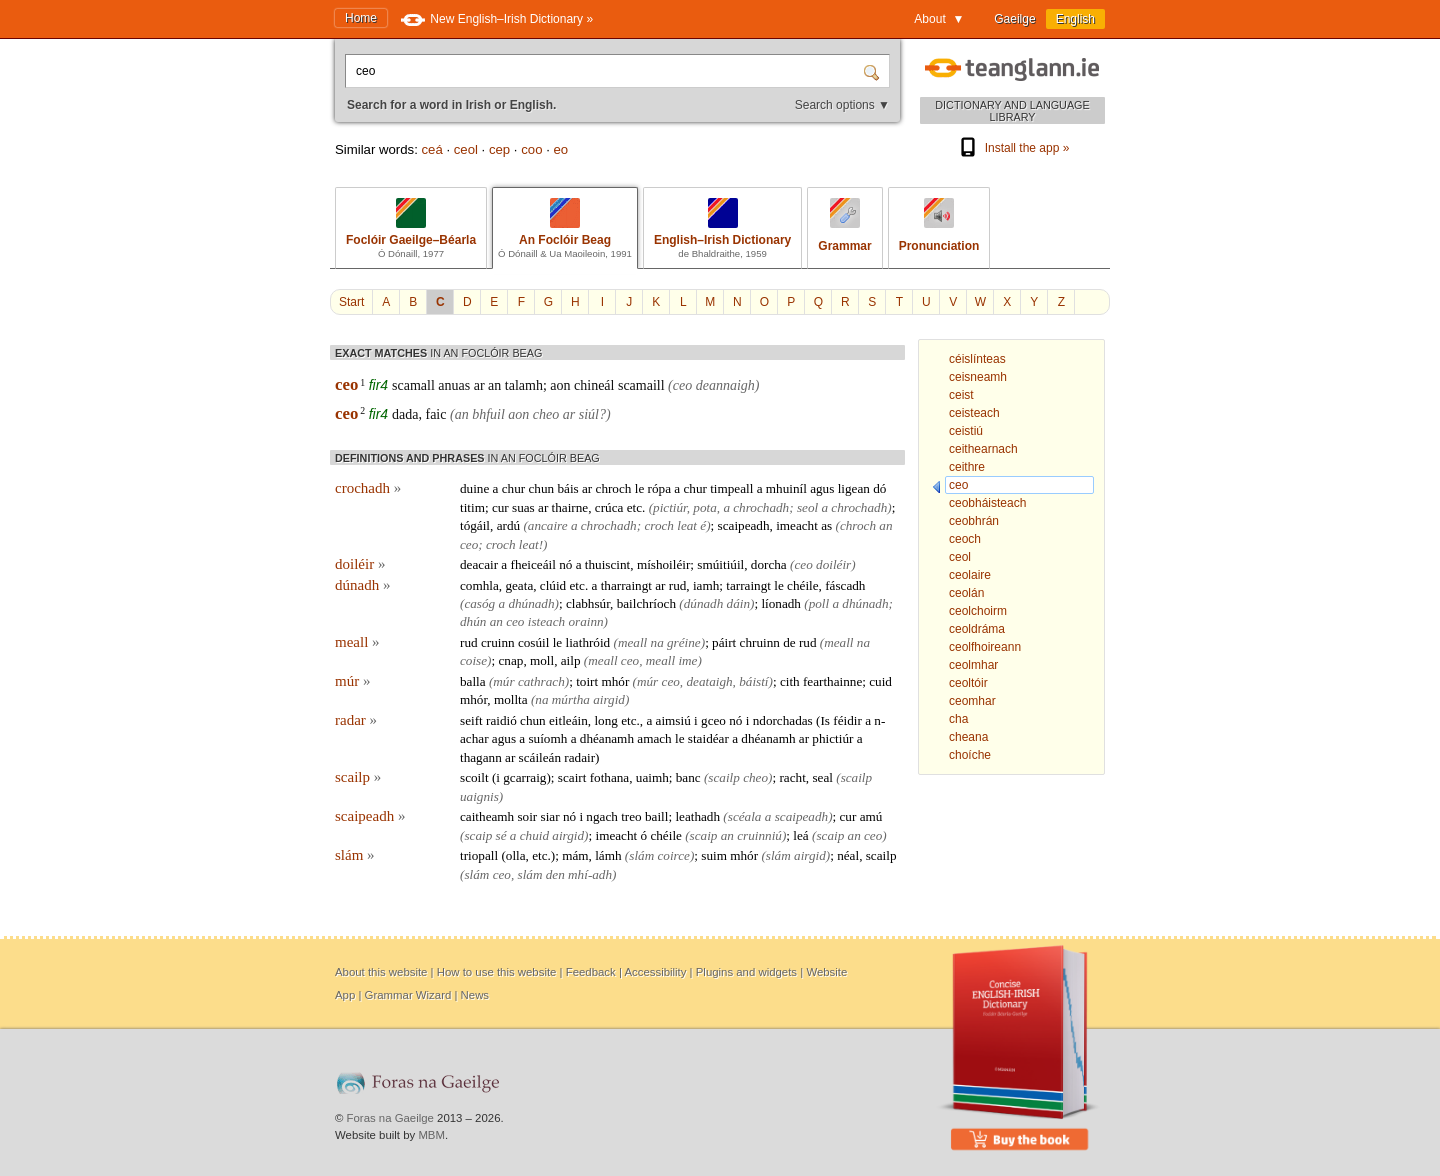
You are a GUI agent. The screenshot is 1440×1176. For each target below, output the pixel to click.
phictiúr (832, 738)
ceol (466, 149)
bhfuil (488, 414)
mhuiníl (786, 488)
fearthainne (832, 681)
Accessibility (655, 972)
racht (792, 777)
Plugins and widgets (746, 972)
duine (474, 488)
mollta (511, 699)
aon (560, 385)
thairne (570, 507)
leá (800, 835)
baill (656, 816)
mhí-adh (590, 874)
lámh (608, 855)
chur (513, 488)
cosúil (534, 642)
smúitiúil (720, 564)
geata (519, 585)
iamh (706, 585)
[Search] (874, 71)
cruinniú (759, 835)
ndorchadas (783, 720)
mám (575, 855)
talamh (524, 385)
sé (501, 835)
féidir (847, 720)
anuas (454, 385)
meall (357, 642)
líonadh (781, 603)
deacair (479, 564)
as (826, 525)
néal (848, 855)
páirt (724, 642)
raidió (501, 720)
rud (678, 585)
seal (822, 777)
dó (879, 488)
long (605, 720)
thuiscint (607, 564)
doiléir (360, 564)
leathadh (697, 816)
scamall (413, 385)
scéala (745, 816)
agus (822, 488)
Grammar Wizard (408, 995)
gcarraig (524, 777)
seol (807, 507)
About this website (381, 972)
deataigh (709, 681)
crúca (609, 507)
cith (790, 681)
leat (687, 525)
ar (479, 385)
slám (355, 855)
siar (550, 816)
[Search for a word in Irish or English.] (606, 71)
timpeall (731, 488)
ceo (346, 384)
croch (659, 525)
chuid (534, 835)
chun (542, 488)
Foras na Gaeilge (390, 1118)
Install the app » (1013, 148)
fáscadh (845, 585)
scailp (358, 777)
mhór (615, 681)
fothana (610, 777)
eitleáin (568, 720)
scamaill (641, 385)
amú (871, 816)
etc (634, 507)
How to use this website (497, 972)
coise (473, 660)
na (657, 642)
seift (471, 720)
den (555, 874)
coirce (673, 855)
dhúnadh (531, 603)
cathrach (541, 681)
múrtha (571, 699)
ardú (508, 525)
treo (631, 816)
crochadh (368, 488)
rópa (659, 488)
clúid (553, 585)
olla (516, 855)
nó (565, 564)
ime (687, 660)
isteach (546, 621)
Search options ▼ (842, 105)
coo (531, 149)
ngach (602, 816)
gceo (713, 720)
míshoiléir (663, 564)
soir (527, 816)
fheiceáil (533, 564)
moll (542, 660)
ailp (571, 660)
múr (352, 681)
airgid (609, 699)
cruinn (498, 642)
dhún (473, 621)
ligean (854, 488)
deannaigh (725, 385)
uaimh (652, 777)
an (494, 385)
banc (688, 777)
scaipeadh (744, 525)
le (640, 488)
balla (473, 681)
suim (714, 855)
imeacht (797, 525)
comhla (479, 585)
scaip (478, 835)
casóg (479, 603)
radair (579, 757)
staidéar (708, 738)
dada (405, 414)
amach (654, 738)
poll (819, 603)
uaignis (479, 796)
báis (567, 488)
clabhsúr (588, 603)
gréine (684, 642)
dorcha (769, 564)
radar (356, 720)
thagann (481, 757)
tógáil (475, 525)
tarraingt (748, 585)
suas (523, 507)
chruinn (760, 642)
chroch (614, 488)
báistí (753, 681)
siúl (589, 414)
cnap (510, 660)
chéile (802, 585)
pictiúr (670, 507)
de (789, 642)
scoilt (474, 777)
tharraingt (626, 585)
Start (351, 302)
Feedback (591, 972)
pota (704, 507)
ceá (431, 149)
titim (472, 507)
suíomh (547, 738)
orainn (585, 621)
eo (560, 149)
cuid (880, 681)
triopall (479, 855)
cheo (546, 414)
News (475, 995)
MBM (431, 1135)
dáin (738, 603)
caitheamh (487, 816)
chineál (594, 385)
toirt (587, 681)
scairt (572, 777)
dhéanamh (607, 738)
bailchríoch (646, 603)
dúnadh (362, 585)
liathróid (588, 642)
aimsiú (673, 720)
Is (825, 720)
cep (499, 149)
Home (361, 18)
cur (500, 507)
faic (435, 414)
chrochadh (761, 507)
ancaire (548, 525)
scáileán (540, 757)
